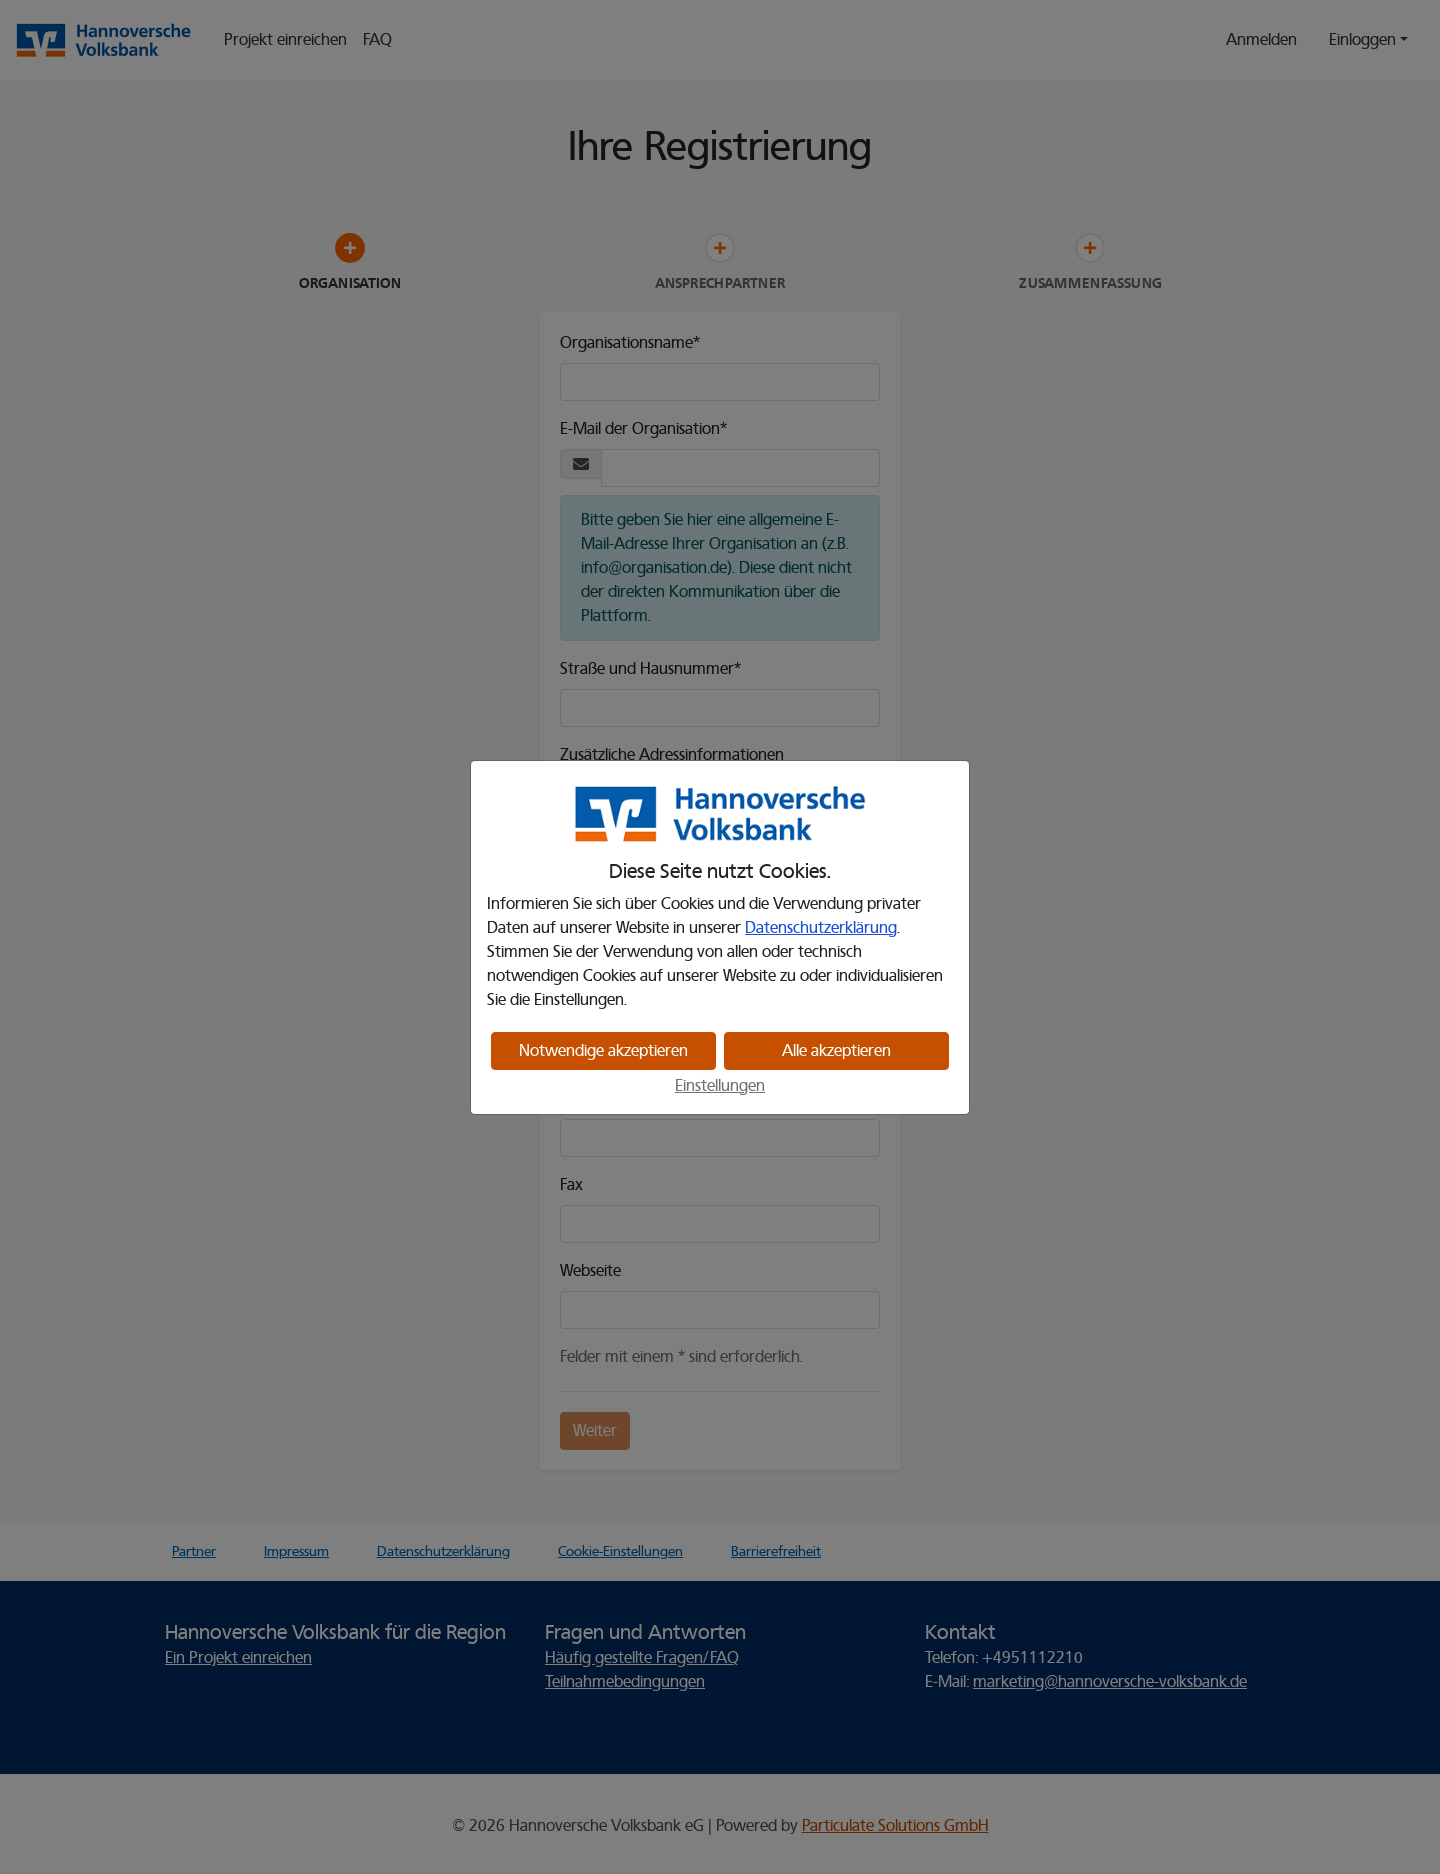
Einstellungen (720, 1086)
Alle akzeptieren (836, 1051)
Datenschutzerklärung (821, 928)
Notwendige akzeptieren (603, 1051)
